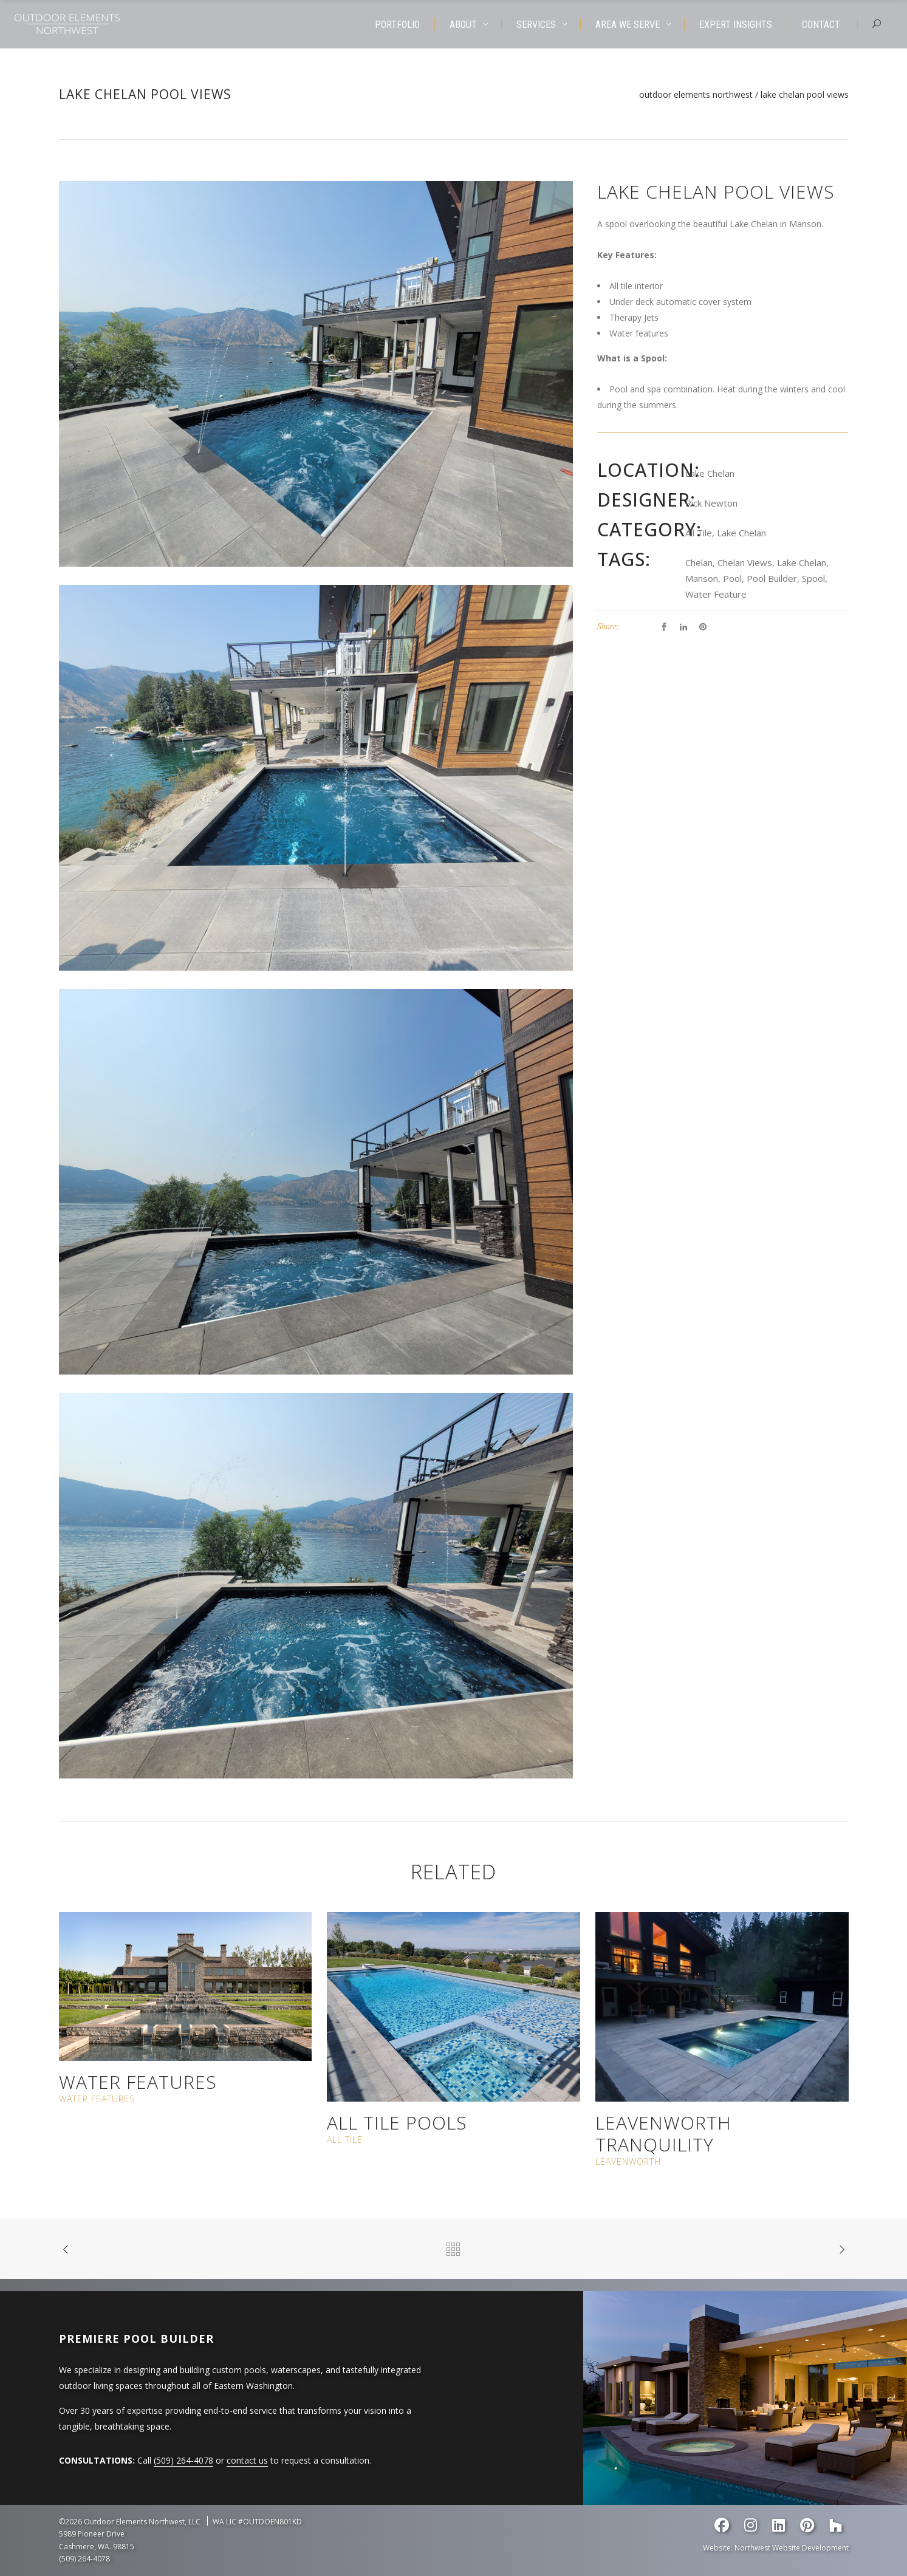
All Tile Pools (397, 2122)
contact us (247, 2460)
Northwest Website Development (791, 2548)
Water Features (138, 2081)
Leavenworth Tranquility (663, 2133)
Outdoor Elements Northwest (696, 95)
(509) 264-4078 (183, 2460)
